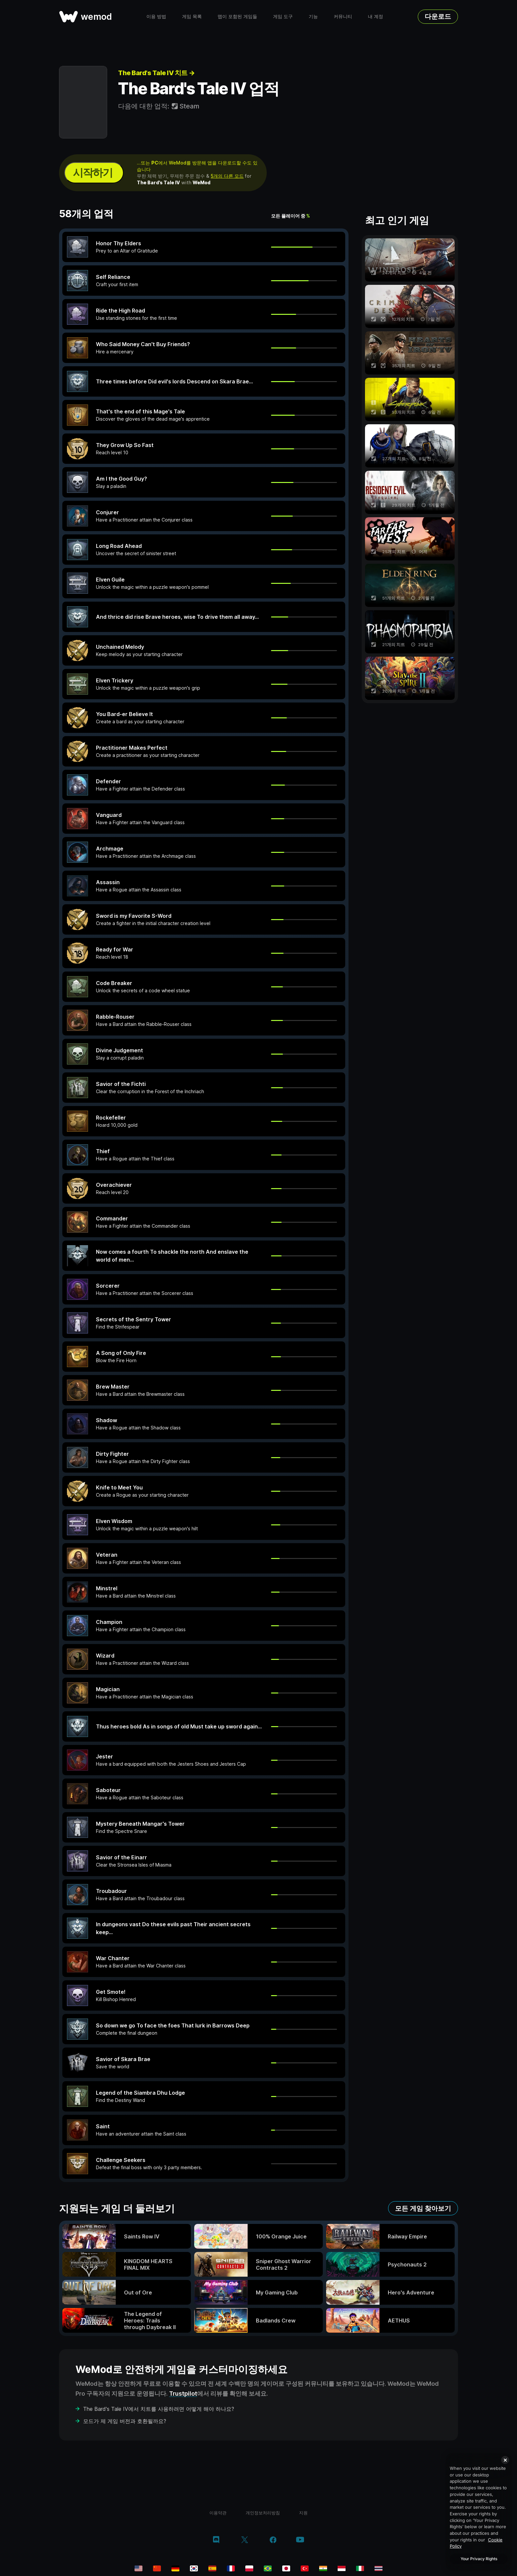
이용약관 (218, 2512)
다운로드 (438, 16)
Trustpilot (183, 2393)
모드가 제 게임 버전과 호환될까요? (124, 2421)
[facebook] (273, 2540)
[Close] (505, 2460)
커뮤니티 (343, 16)
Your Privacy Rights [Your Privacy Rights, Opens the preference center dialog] (479, 2558)
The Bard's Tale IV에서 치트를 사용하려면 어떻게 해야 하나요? (158, 2409)
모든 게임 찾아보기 (423, 2208)
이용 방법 (156, 16)
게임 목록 (192, 16)
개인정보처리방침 (263, 2512)
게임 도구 (283, 16)
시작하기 (92, 172)
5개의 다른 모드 (227, 176)
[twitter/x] (244, 2540)
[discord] (216, 2540)
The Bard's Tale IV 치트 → (156, 73)
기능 (313, 16)
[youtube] (300, 2540)
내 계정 (375, 16)
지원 (303, 2512)
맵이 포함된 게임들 (237, 16)
